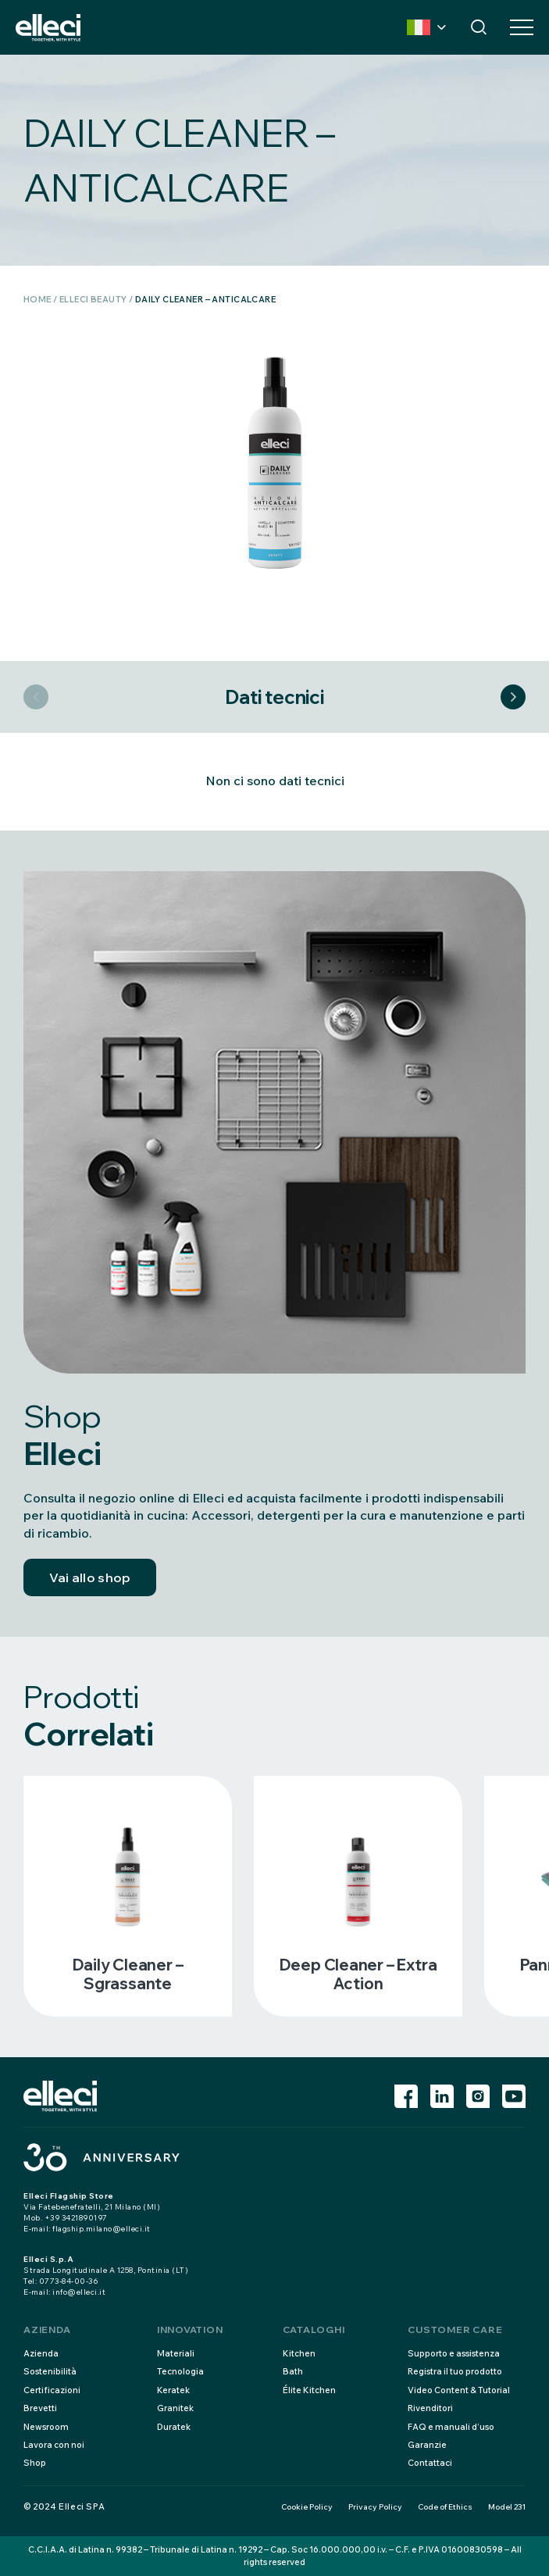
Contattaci (430, 2462)
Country (418, 27)
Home (37, 299)
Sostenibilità (50, 2371)
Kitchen (299, 2353)
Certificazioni (51, 2390)
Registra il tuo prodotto (455, 2371)
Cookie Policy (307, 2507)
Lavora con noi (53, 2444)
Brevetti (40, 2408)
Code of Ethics (445, 2507)
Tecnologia (180, 2371)
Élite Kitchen (309, 2390)
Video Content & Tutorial (459, 2390)
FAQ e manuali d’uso (451, 2426)
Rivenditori (430, 2408)
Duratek (174, 2426)
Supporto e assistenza (454, 2353)
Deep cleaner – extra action (358, 1974)
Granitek (175, 2408)
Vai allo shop (90, 1577)
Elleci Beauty (93, 299)
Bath (293, 2371)
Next (513, 696)
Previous (35, 696)
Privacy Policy (375, 2507)
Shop (34, 2462)
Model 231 (507, 2507)
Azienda (41, 2353)
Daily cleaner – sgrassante (128, 1974)
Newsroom (46, 2426)
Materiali (175, 2353)
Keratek (173, 2390)
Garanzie (427, 2444)
